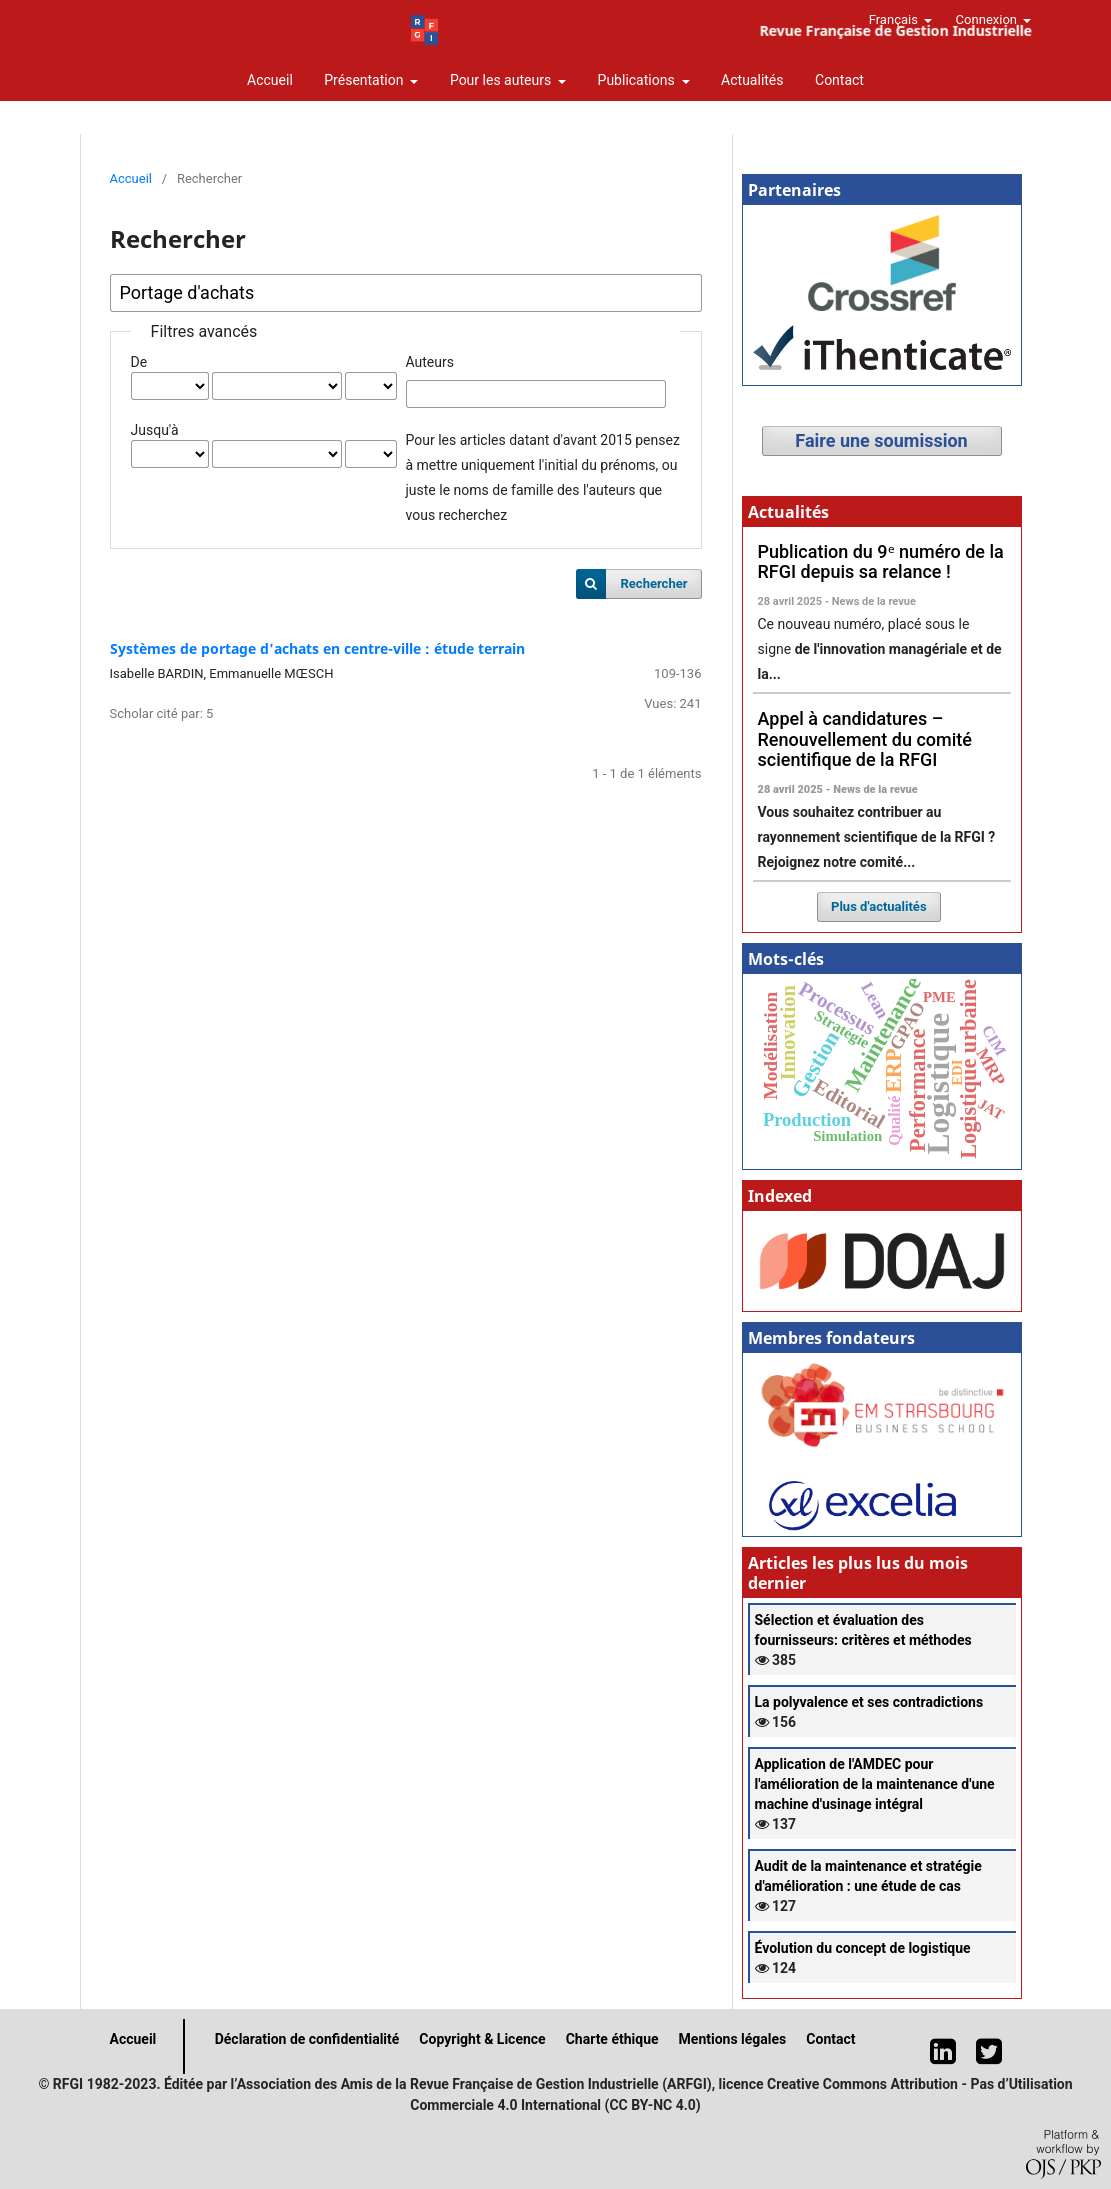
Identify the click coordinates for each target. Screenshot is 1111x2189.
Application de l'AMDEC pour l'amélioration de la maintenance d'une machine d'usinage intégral (875, 1784)
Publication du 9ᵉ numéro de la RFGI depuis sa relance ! (881, 562)
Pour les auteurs (502, 144)
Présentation (365, 144)
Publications (638, 144)
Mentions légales (733, 2039)
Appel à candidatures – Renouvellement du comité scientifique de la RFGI (865, 739)
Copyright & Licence (482, 2039)
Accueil (270, 144)
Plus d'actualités (879, 906)
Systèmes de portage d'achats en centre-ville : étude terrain (317, 648)
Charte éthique (612, 2039)
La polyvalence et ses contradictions (869, 1702)
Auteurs (430, 362)
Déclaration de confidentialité (307, 2039)
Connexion (988, 19)
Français (895, 19)
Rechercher (654, 583)
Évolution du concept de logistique (863, 1948)
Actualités (752, 144)
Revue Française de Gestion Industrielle (614, 70)
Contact (839, 144)
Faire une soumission (881, 440)
